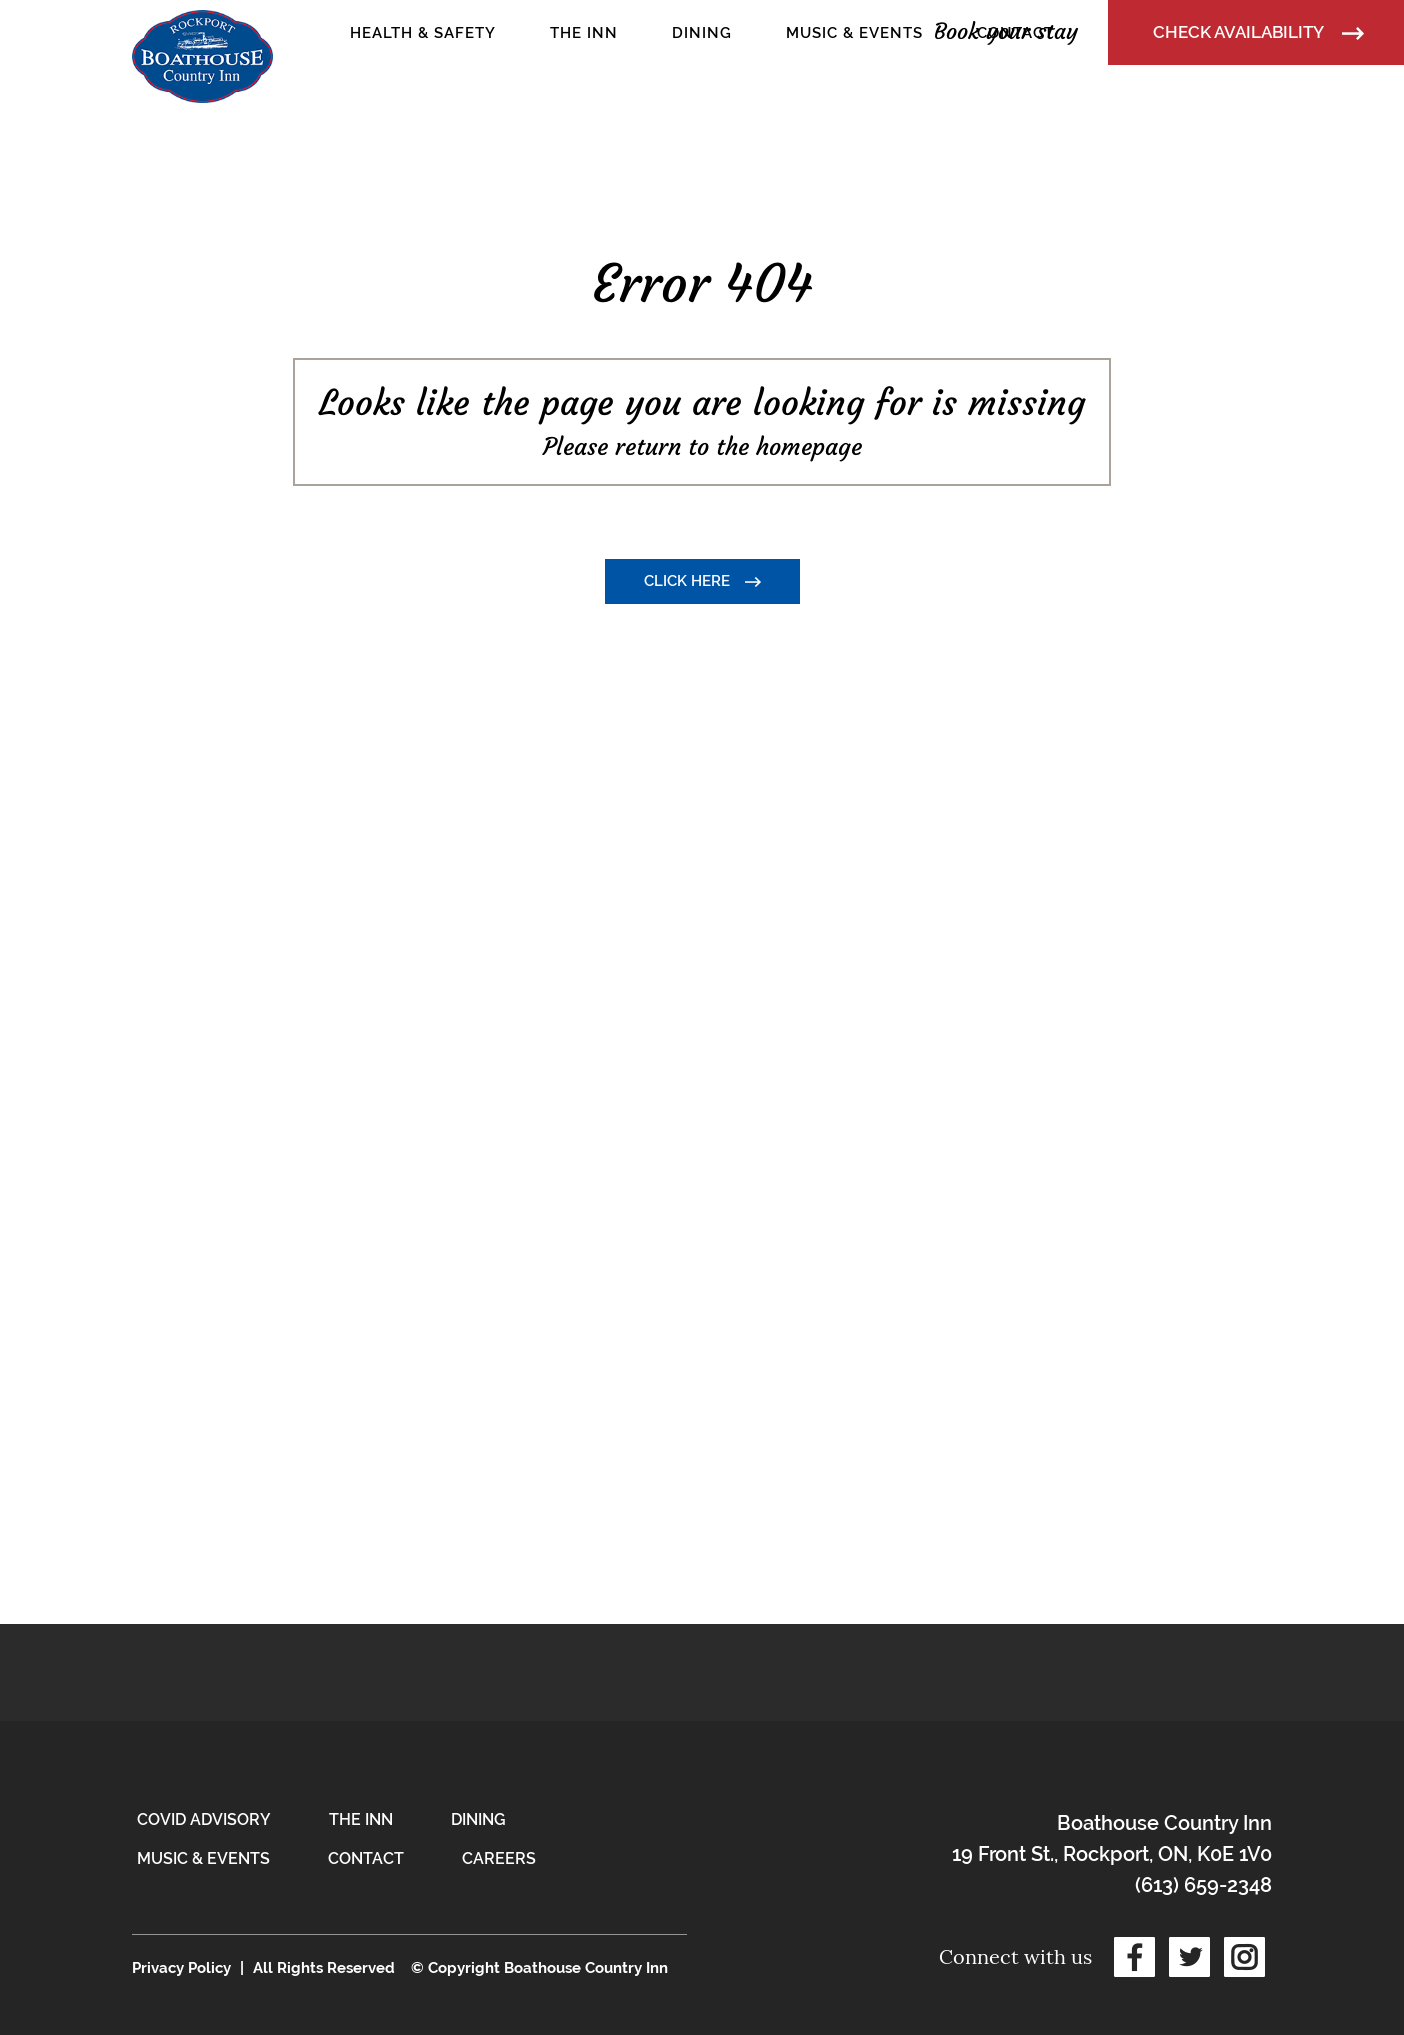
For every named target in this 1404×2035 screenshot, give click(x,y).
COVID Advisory (204, 1819)
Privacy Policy (181, 1968)
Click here (702, 581)
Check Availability (1258, 32)
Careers (499, 1858)
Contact (366, 1858)
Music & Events (203, 1858)
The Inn (361, 1819)
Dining (478, 1819)
